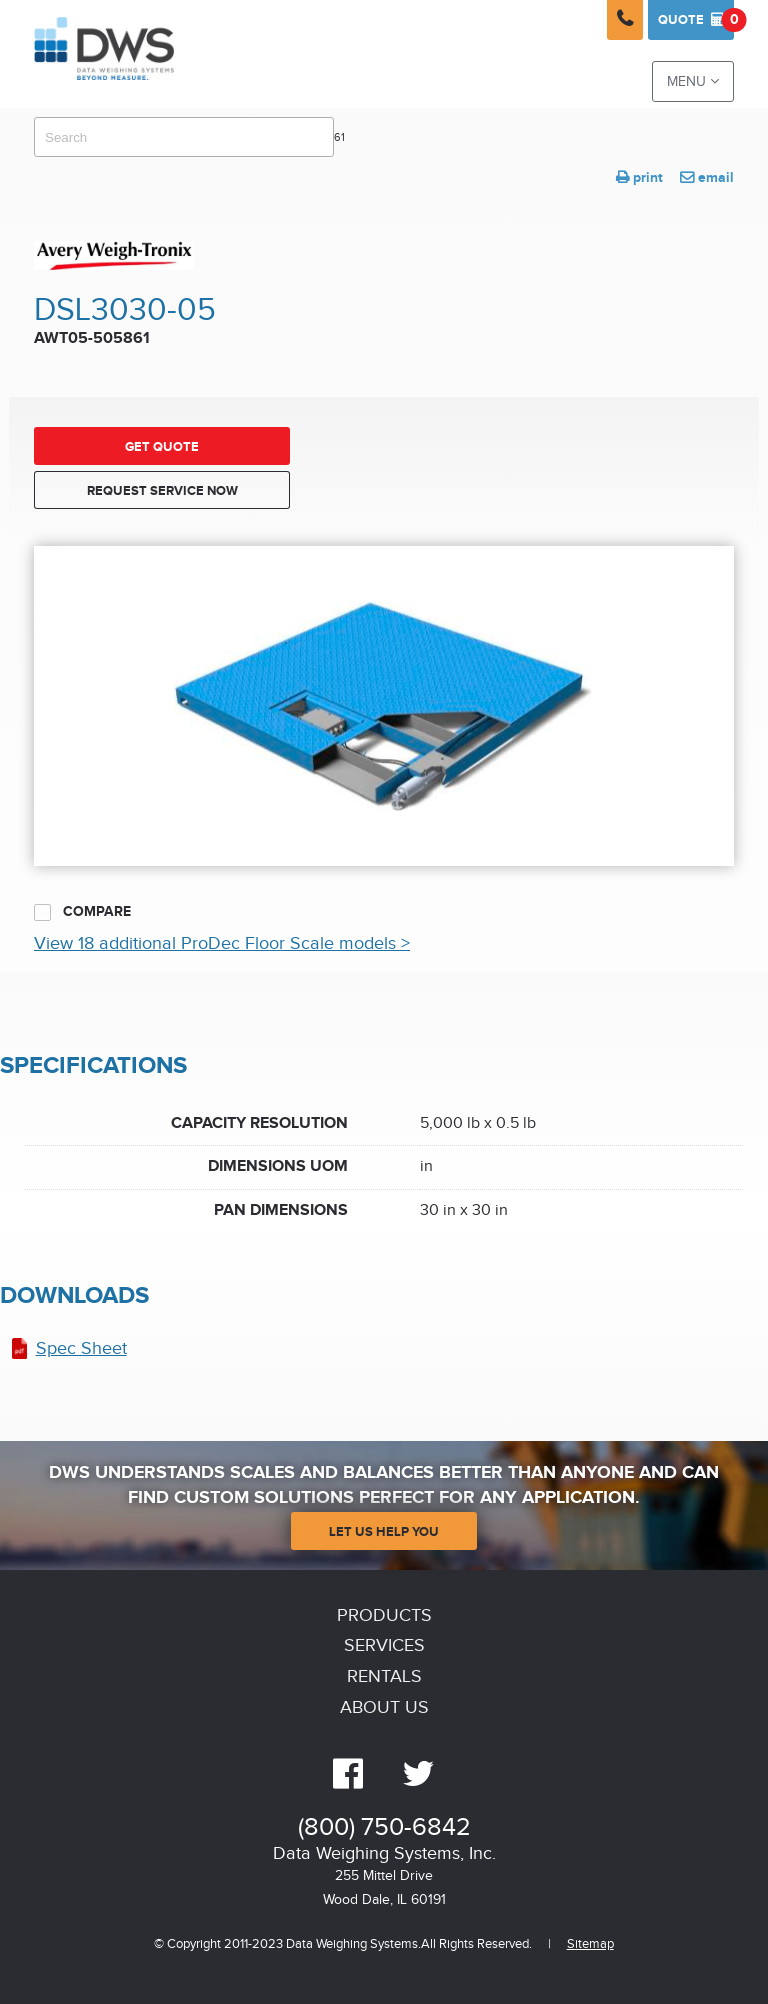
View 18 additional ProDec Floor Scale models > (222, 943)
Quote (696, 20)
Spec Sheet (81, 1348)
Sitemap (590, 1944)
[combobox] (184, 137)
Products (384, 1615)
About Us (384, 1707)
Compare (82, 912)
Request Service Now (162, 491)
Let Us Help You (384, 1532)
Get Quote (162, 447)
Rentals (384, 1676)
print (639, 177)
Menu (693, 81)
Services (384, 1645)
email (707, 177)
